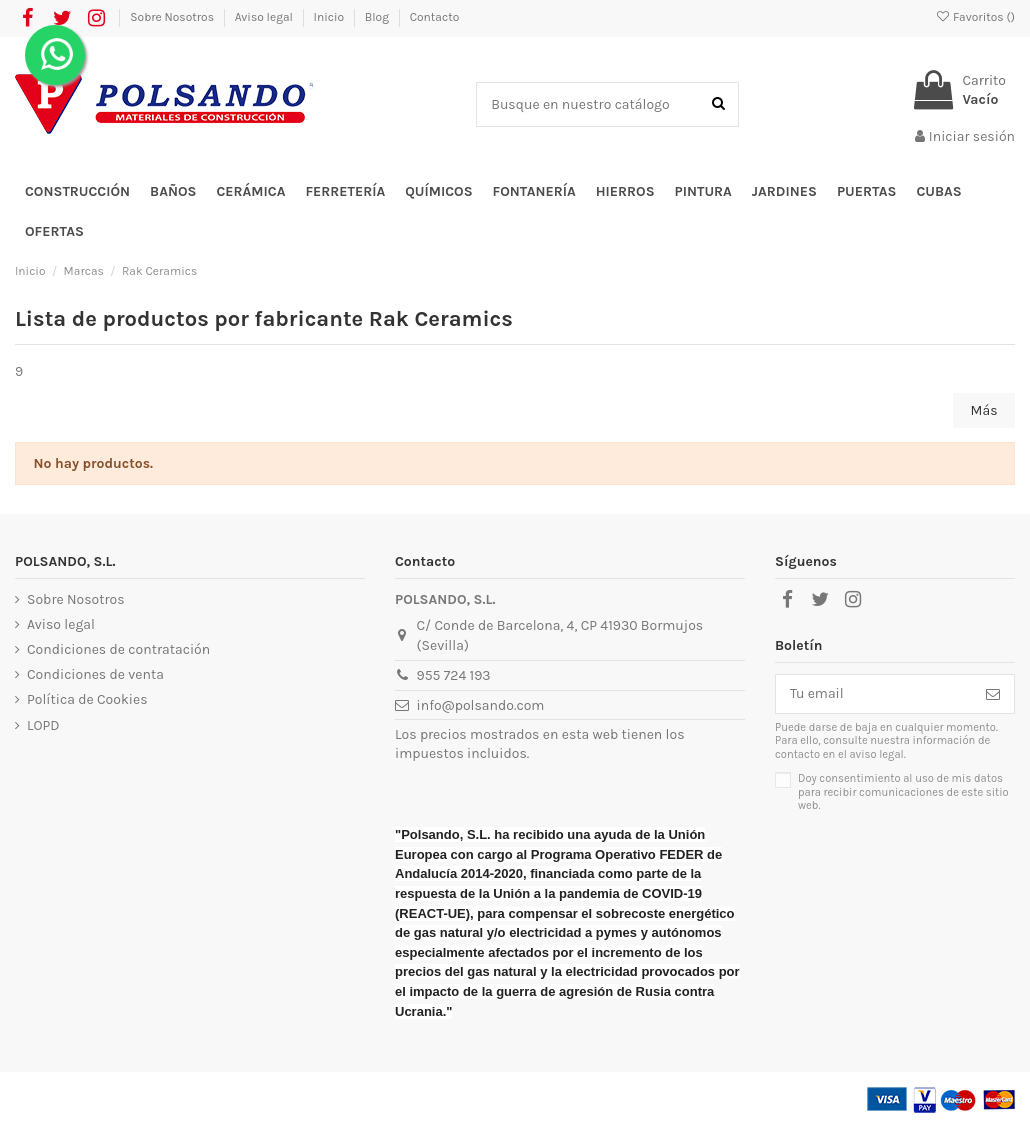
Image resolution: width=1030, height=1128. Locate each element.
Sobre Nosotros (173, 17)
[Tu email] (874, 694)
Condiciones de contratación (118, 649)
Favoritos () (975, 17)
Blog (378, 17)
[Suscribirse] (993, 694)
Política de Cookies (87, 699)
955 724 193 (454, 675)
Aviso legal (265, 17)
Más (984, 410)
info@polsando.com (481, 705)
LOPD (43, 725)
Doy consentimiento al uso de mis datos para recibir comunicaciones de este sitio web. (903, 793)
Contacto (435, 17)
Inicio (330, 17)
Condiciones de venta (95, 674)
